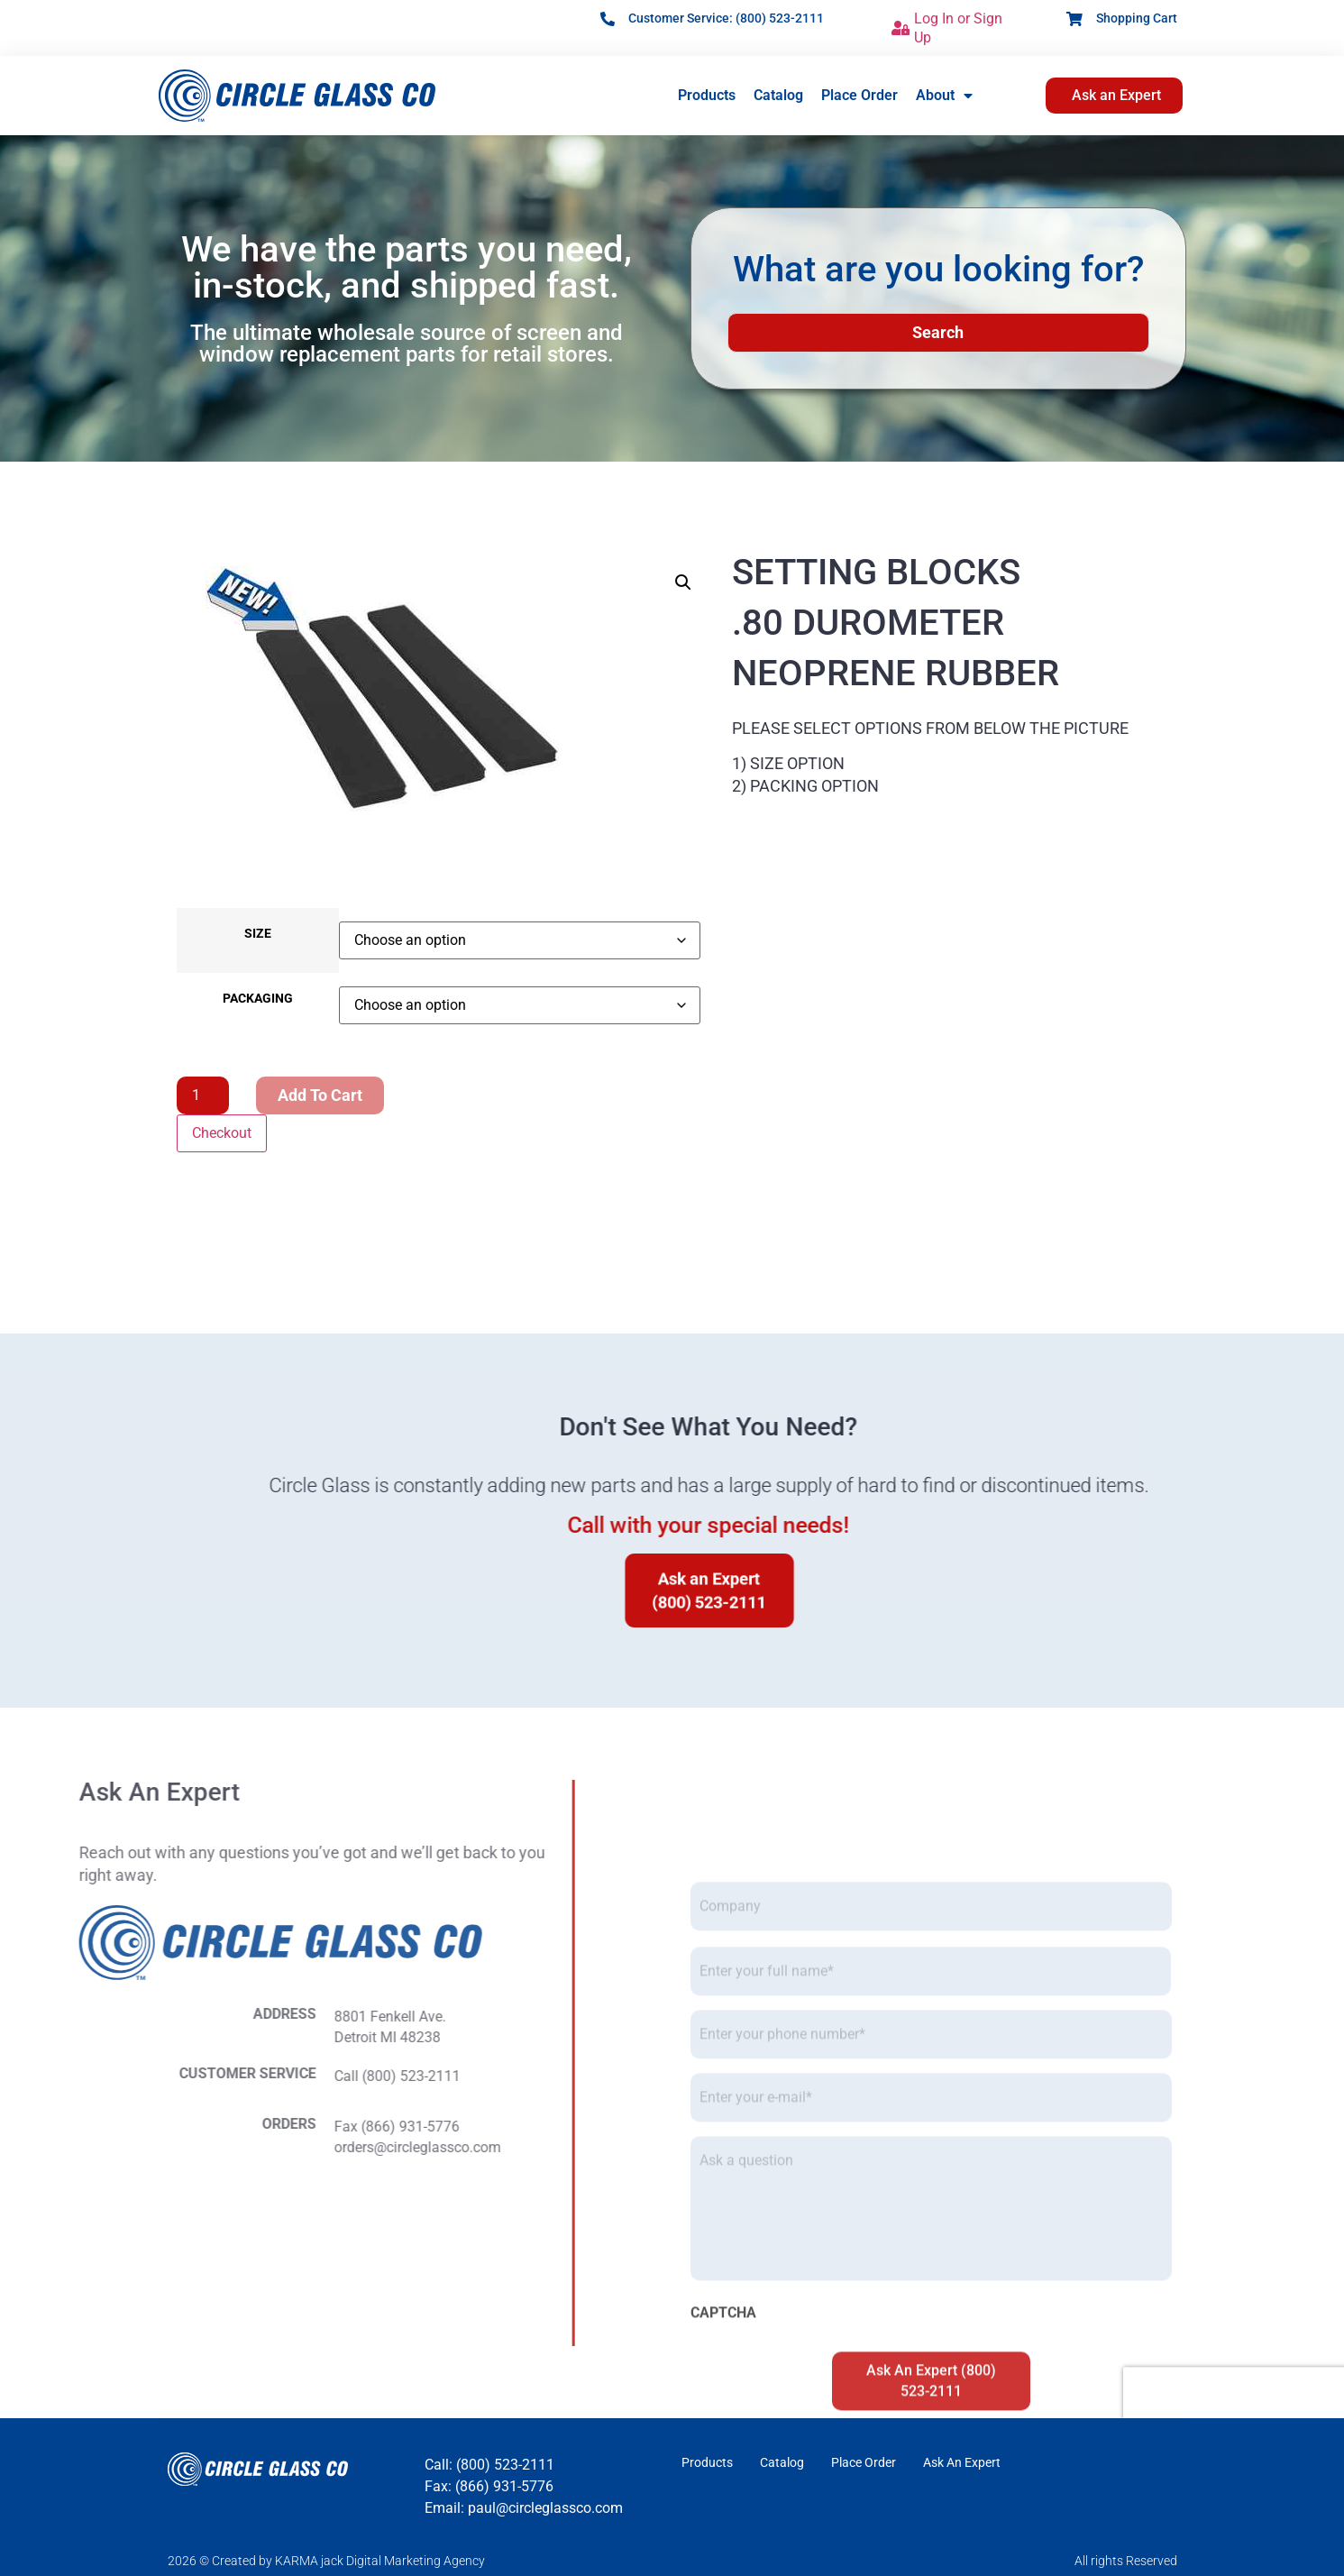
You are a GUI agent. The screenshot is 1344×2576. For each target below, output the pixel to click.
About (944, 95)
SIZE (257, 934)
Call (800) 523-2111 (114, 2076)
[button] (683, 582)
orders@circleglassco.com (134, 2147)
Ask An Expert (962, 2462)
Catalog (778, 95)
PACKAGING (258, 999)
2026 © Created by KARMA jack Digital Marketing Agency (326, 2560)
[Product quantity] (203, 1095)
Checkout (221, 1132)
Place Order (859, 95)
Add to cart (320, 1095)
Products (707, 95)
